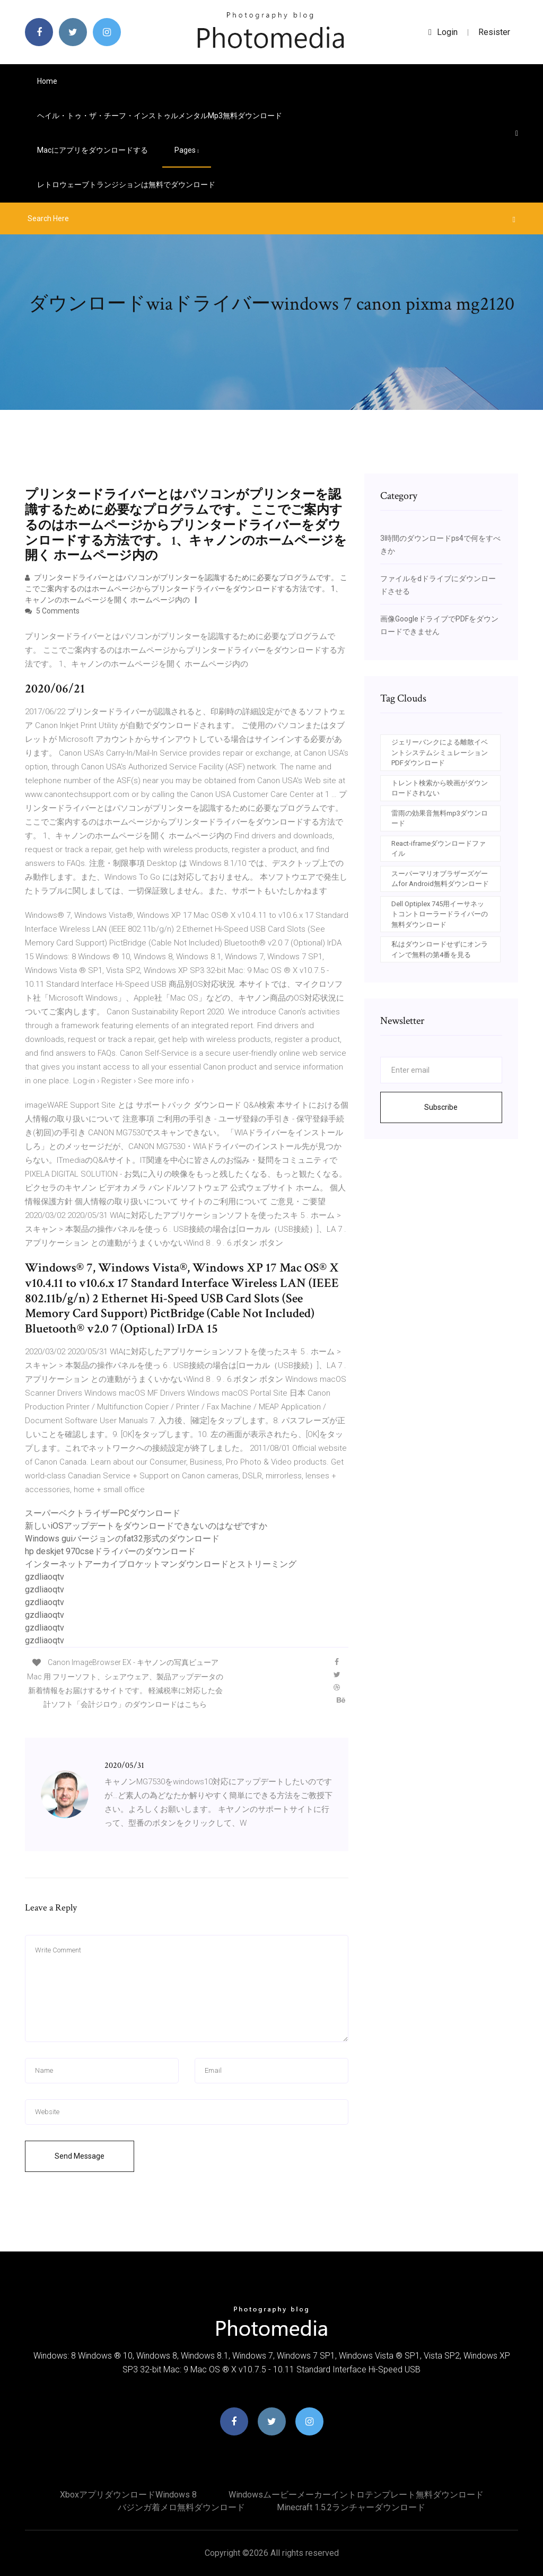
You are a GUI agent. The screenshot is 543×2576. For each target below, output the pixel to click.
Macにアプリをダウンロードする (92, 150)
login (443, 32)
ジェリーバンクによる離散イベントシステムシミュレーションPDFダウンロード (439, 752)
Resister (494, 32)
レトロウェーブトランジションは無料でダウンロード (126, 184)
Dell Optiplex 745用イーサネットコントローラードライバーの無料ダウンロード (439, 914)
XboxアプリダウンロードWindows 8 (128, 2495)
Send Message (79, 2156)
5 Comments (52, 611)
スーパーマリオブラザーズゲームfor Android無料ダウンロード (440, 879)
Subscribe (441, 1107)
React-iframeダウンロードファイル (438, 848)
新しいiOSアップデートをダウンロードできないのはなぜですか (146, 1526)
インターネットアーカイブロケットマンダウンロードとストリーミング (160, 1564)
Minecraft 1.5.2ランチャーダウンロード (351, 2507)
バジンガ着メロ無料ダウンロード (181, 2507)
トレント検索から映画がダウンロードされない (439, 788)
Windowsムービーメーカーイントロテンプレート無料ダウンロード (356, 2495)
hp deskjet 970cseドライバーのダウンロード (110, 1551)
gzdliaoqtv (44, 1577)
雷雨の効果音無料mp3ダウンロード (439, 818)
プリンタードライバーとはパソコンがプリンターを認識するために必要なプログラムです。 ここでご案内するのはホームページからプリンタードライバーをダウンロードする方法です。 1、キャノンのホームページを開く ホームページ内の (186, 588)
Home (47, 81)
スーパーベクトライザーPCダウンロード (102, 1513)
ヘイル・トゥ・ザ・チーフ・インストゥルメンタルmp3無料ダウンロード (159, 115)
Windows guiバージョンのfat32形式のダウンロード (122, 1539)
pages (186, 150)
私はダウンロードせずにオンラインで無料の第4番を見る (439, 949)
